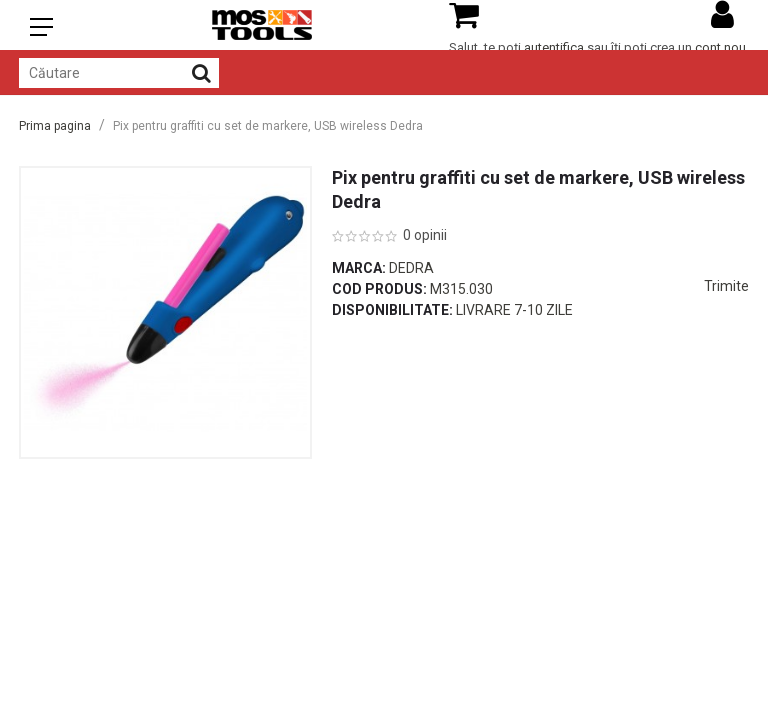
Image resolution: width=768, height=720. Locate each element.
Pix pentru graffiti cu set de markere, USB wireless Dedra (268, 126)
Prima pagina (55, 126)
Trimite (726, 286)
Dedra (411, 268)
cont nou (720, 47)
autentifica (554, 47)
